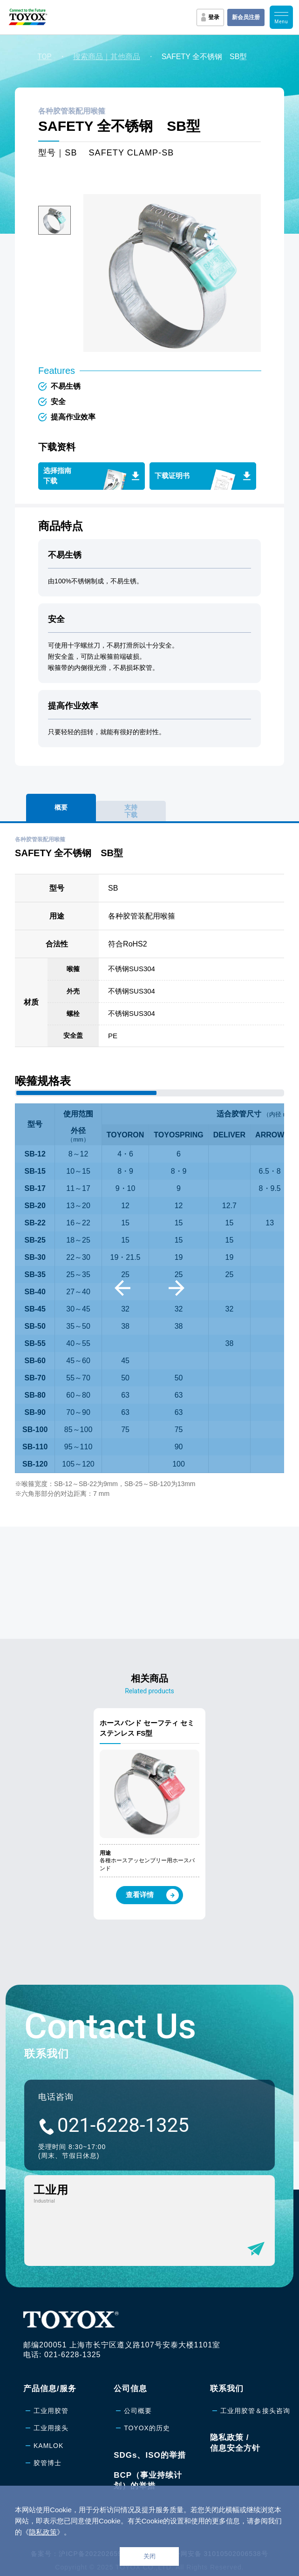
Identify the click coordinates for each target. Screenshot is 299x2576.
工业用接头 (51, 2428)
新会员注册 (246, 17)
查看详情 (152, 1895)
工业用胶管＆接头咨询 (255, 2410)
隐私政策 (43, 2532)
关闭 (149, 2556)
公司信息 (130, 2388)
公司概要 (138, 2410)
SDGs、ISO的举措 (150, 2455)
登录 (213, 17)
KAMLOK (48, 2445)
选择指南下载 (57, 476)
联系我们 (227, 2388)
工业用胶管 (51, 2410)
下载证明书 (172, 476)
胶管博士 (47, 2463)
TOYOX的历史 (147, 2428)
